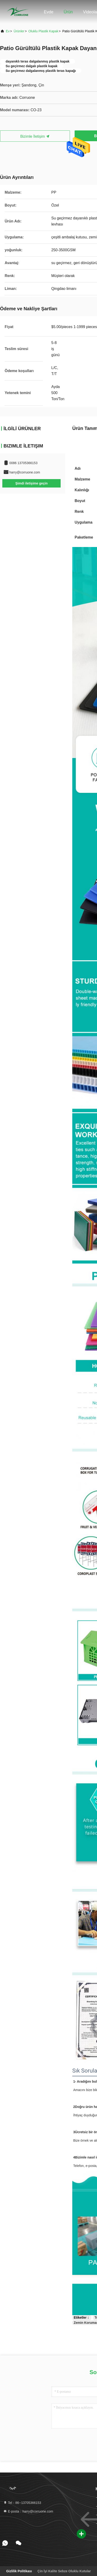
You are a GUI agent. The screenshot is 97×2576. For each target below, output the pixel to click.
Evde (48, 12)
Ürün (68, 12)
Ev (8, 31)
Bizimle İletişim (35, 136)
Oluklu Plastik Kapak (43, 31)
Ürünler (19, 31)
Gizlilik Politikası (19, 2571)
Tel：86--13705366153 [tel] (22, 2503)
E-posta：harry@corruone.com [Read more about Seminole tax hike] (28, 2511)
